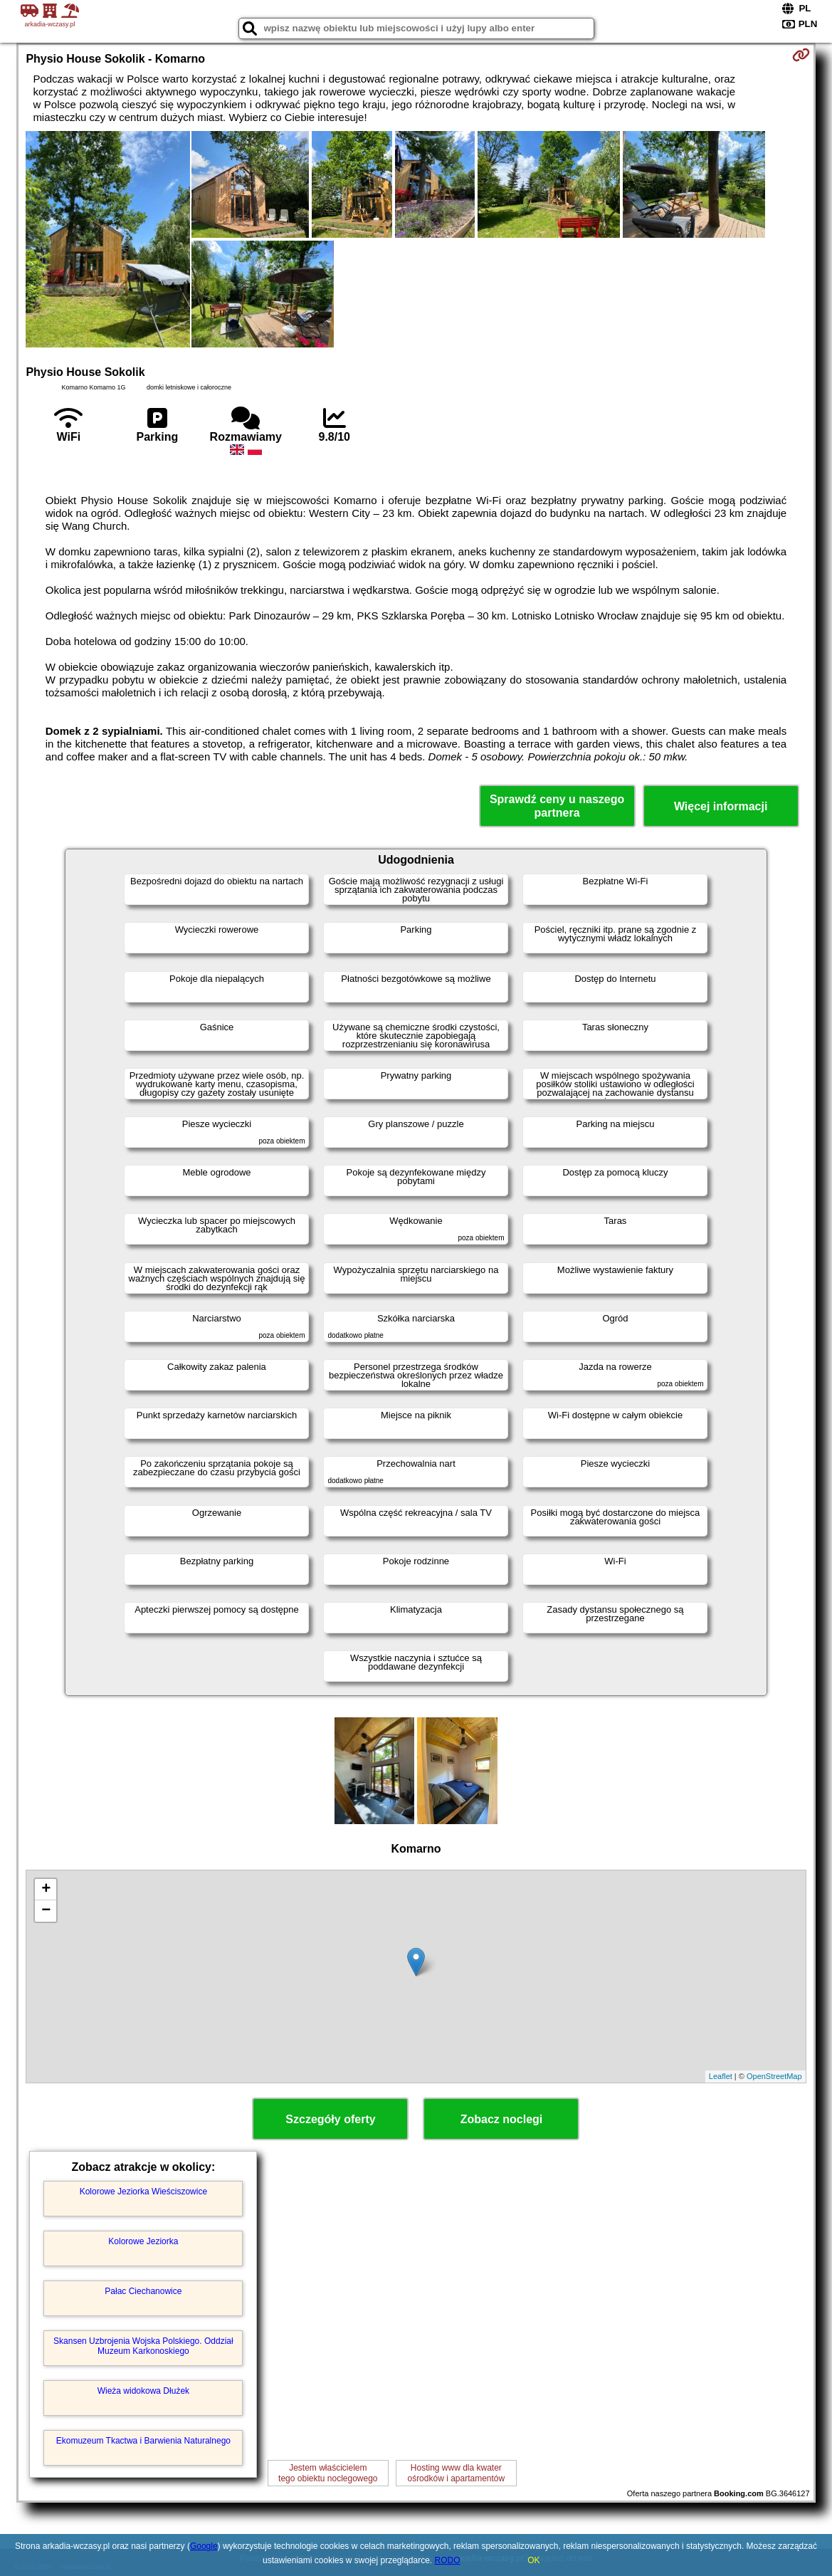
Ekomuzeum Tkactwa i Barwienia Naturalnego (143, 2441)
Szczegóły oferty (330, 2119)
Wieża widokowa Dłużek (143, 2391)
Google (204, 2546)
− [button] (46, 1911)
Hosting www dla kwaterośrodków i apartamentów (456, 2473)
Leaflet (720, 2076)
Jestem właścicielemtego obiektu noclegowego (327, 2473)
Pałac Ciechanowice (143, 2291)
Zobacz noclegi (501, 2119)
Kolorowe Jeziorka (143, 2241)
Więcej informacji (720, 806)
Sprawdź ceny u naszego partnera (557, 806)
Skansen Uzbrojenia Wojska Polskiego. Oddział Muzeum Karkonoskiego (143, 2346)
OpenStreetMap (774, 2076)
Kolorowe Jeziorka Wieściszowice (143, 2192)
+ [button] (46, 1889)
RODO (447, 2560)
